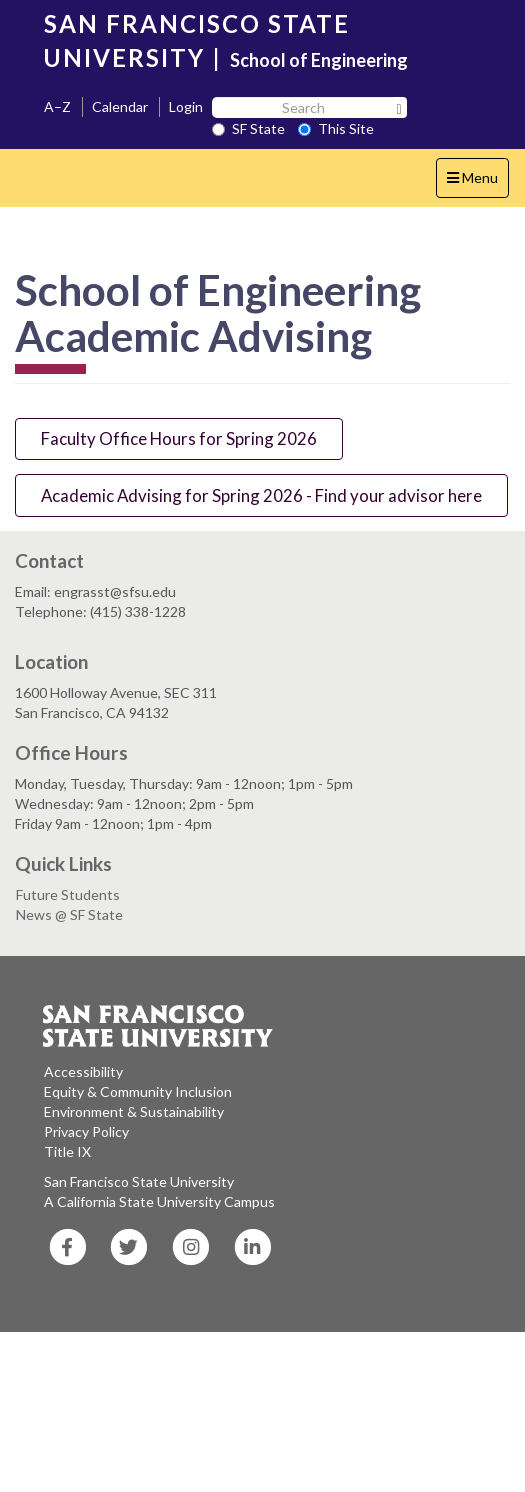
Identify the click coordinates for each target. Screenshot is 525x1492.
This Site (336, 128)
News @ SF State (69, 914)
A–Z (57, 106)
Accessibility (83, 1071)
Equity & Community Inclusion (138, 1091)
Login (186, 106)
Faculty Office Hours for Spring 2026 (179, 438)
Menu (477, 182)
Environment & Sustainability (134, 1111)
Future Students (68, 894)
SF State (248, 128)
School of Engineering (319, 60)
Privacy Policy (86, 1131)
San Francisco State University (139, 1181)
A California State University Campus (159, 1201)
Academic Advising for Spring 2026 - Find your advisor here (261, 495)
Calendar (120, 106)
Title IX (67, 1151)
